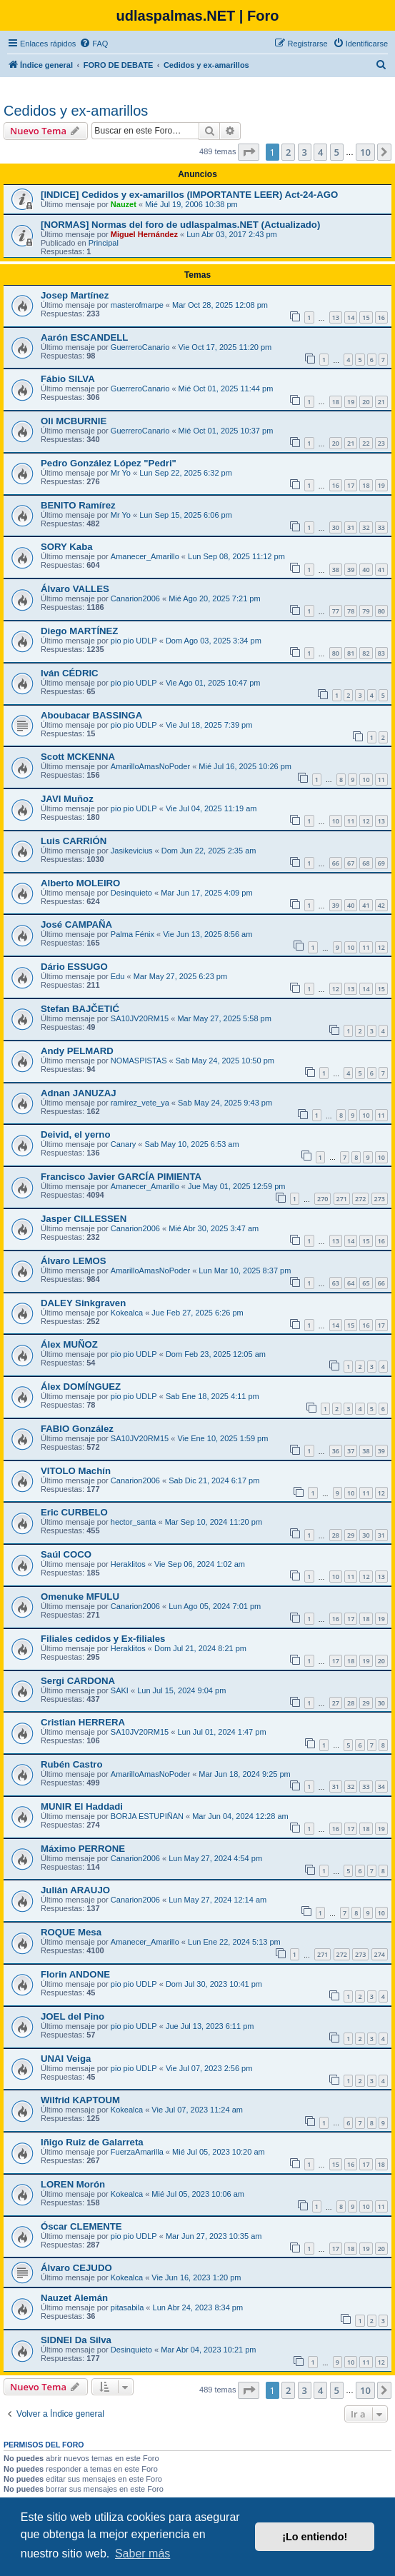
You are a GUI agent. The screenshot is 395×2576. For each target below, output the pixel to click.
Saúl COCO (66, 1554)
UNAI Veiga (66, 2058)
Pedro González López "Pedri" (108, 463)
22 (365, 443)
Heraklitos (128, 1564)
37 (350, 1450)
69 (381, 863)
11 (381, 779)
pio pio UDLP (134, 640)
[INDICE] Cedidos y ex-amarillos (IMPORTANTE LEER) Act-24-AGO (189, 194)
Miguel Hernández (144, 234)
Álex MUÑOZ (69, 1344)
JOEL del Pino (72, 2016)
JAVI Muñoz (67, 798)
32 (365, 527)
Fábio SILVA (68, 379)
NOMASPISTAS (139, 1060)
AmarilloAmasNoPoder (150, 766)
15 (365, 317)
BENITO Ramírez (78, 505)
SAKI (120, 1690)
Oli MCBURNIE (73, 421)
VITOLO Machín (76, 1470)
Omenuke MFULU (80, 1596)
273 (379, 1198)
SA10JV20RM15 (140, 1018)
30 (335, 527)
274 (379, 1954)
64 (350, 1283)
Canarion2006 (135, 598)
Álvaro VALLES (75, 588)
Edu (118, 976)
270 (322, 1198)
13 (335, 317)
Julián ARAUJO (75, 1890)
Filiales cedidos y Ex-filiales (103, 1638)
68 (365, 863)
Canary (123, 1144)
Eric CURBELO (74, 1512)
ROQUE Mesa (71, 1932)
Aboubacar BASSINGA (91, 715)
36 (335, 1450)
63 (335, 1283)
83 (381, 653)
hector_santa (133, 1522)
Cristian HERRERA (83, 1722)
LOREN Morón (73, 2184)
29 (350, 1535)
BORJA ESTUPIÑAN (147, 1816)
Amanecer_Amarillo (145, 556)
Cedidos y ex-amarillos (76, 111)
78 (350, 611)
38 (335, 569)
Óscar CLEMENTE (81, 2226)
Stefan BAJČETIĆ (80, 1008)
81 (350, 653)
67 (350, 863)
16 (381, 317)
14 (350, 317)
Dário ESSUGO (74, 966)
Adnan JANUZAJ (78, 1093)
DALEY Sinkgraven (83, 1303)
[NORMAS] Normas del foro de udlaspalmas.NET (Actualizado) (180, 224)
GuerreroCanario (140, 347)
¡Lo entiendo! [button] (314, 2536)
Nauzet (123, 204)
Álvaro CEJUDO (76, 2267)
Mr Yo (121, 472)
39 (350, 569)
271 (341, 1198)
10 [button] (365, 152)
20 (365, 401)
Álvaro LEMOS (73, 1261)
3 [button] (304, 152)
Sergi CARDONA (78, 1680)
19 (350, 401)
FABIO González (77, 1428)
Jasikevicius (132, 850)
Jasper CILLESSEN (83, 1218)
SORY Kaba (67, 546)
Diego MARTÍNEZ (79, 631)
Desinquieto (131, 892)
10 (365, 779)
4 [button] (320, 152)
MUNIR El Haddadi (82, 1806)
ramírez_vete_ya (140, 1102)
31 (350, 527)
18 (335, 401)
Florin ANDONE (75, 1974)
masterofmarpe (137, 305)
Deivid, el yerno (75, 1134)
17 (350, 485)
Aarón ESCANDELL (84, 337)
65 (365, 1283)
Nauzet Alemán (74, 2297)
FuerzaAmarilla (137, 2151)
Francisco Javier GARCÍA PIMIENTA (121, 1176)
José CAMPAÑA (76, 924)
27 (335, 1703)
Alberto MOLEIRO (80, 883)
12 (365, 821)
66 (335, 863)
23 (381, 443)
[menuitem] (93, 43)
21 (381, 401)
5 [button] (336, 152)
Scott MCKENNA (78, 756)
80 (381, 611)
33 (381, 527)
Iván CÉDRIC (70, 673)
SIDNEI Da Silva (76, 2340)
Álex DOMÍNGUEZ (81, 1386)
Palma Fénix (132, 934)
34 (381, 1786)
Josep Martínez (75, 295)
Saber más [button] (142, 2553)
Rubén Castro (71, 1764)
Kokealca (127, 1312)
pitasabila (127, 2307)
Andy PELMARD (77, 1051)
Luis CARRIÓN (73, 841)
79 (365, 611)
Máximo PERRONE (83, 1848)
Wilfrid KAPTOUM (80, 2100)
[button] (248, 152)
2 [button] (288, 152)
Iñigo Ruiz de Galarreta (92, 2142)
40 (365, 569)
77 (335, 611)
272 (360, 1198)
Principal (104, 243)
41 (381, 569)
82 (365, 653)
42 (381, 905)
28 (335, 1535)
